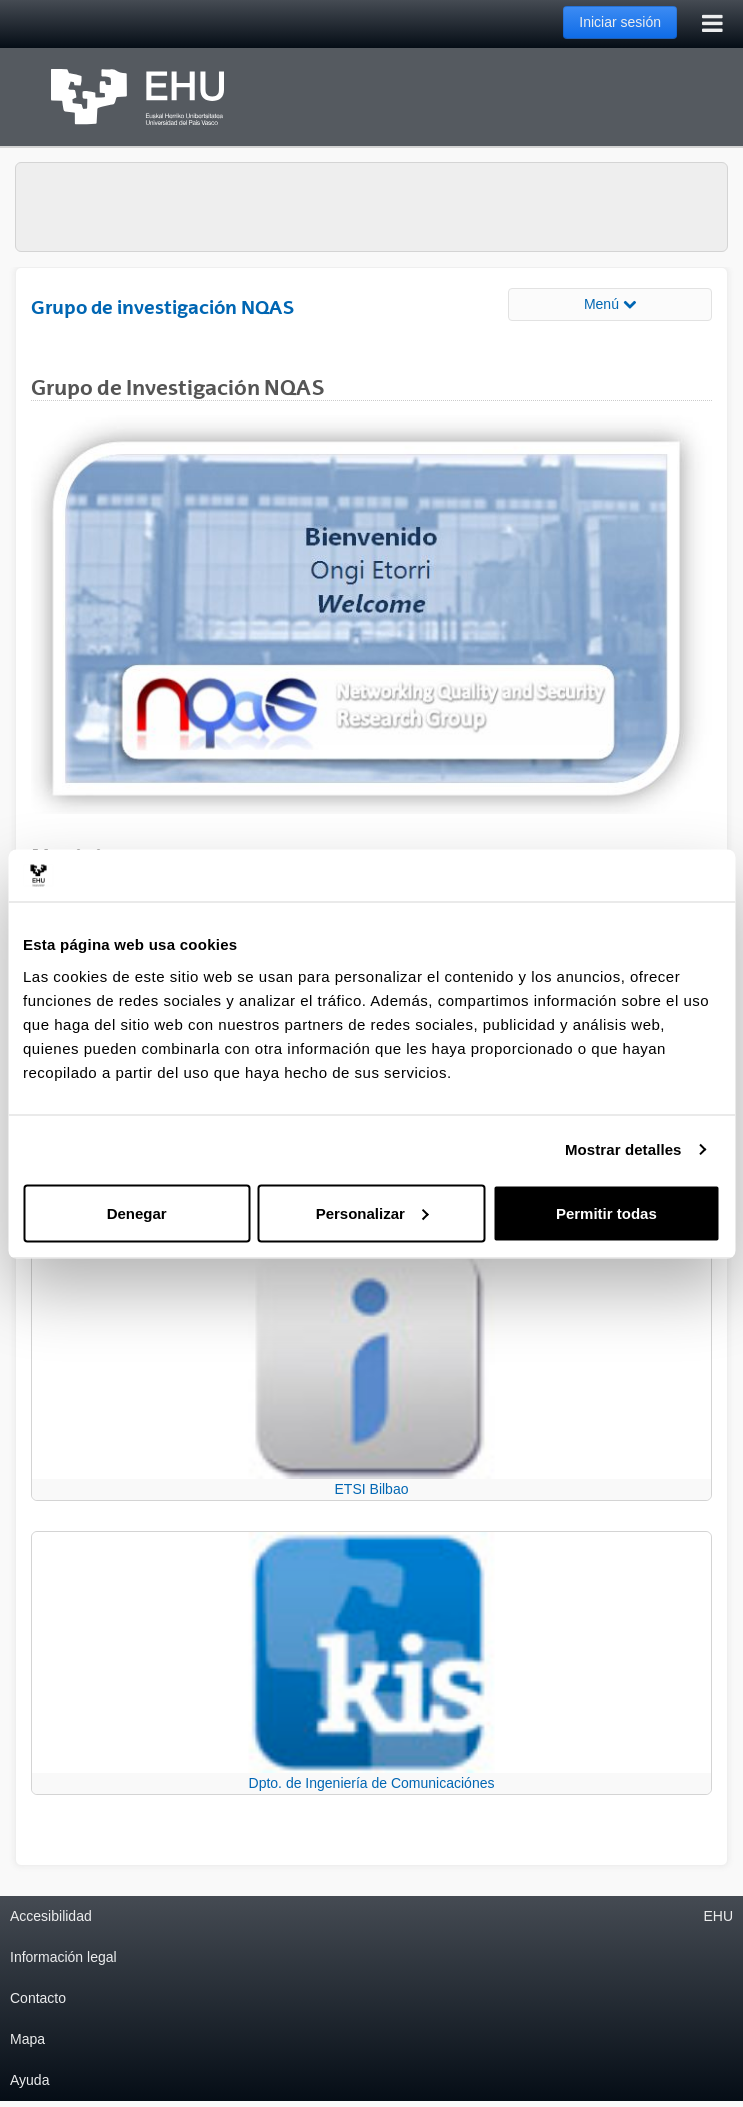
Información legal (63, 1957)
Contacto (38, 1998)
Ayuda (29, 2080)
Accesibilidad (51, 1916)
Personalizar (372, 1212)
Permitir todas (606, 1212)
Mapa (27, 2039)
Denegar (137, 1212)
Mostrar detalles (623, 1149)
